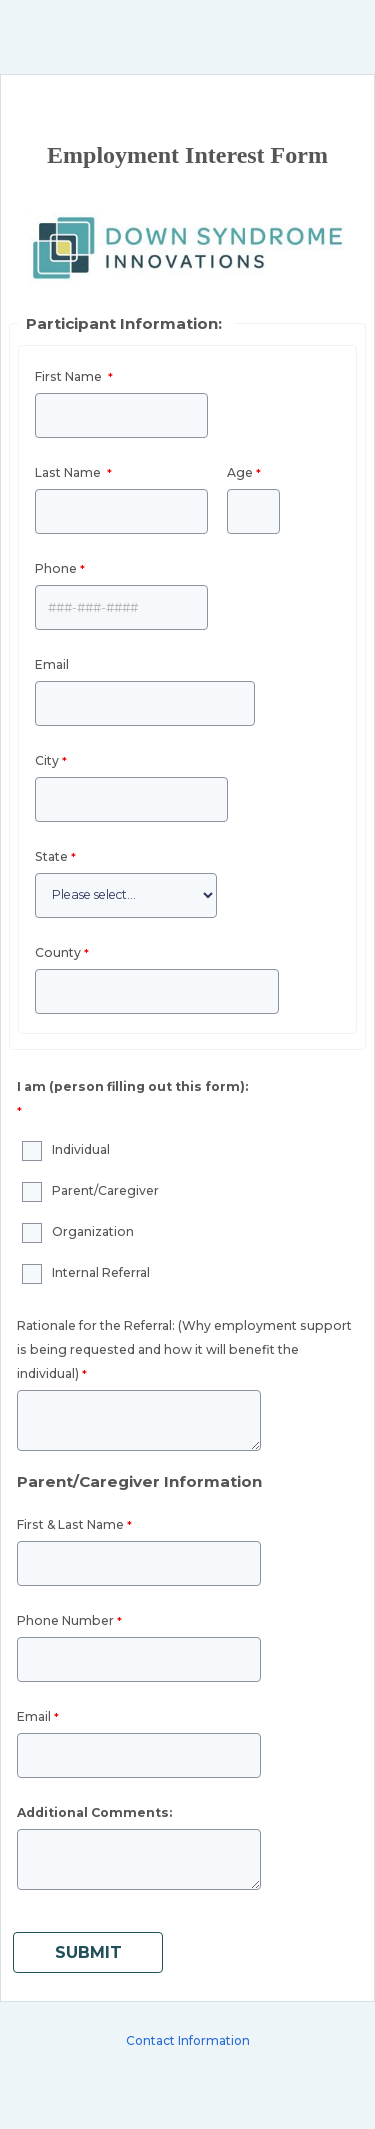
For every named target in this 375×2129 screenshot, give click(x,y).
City (47, 760)
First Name (70, 376)
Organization (93, 1231)
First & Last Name (70, 1524)
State (51, 856)
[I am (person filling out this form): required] (135, 1101)
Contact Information (188, 2040)
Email (52, 664)
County (58, 952)
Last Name (69, 472)
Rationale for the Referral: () (184, 1349)
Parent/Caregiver (105, 1190)
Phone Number (65, 1620)
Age (240, 472)
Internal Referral (101, 1272)
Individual (81, 1149)
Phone (56, 568)
